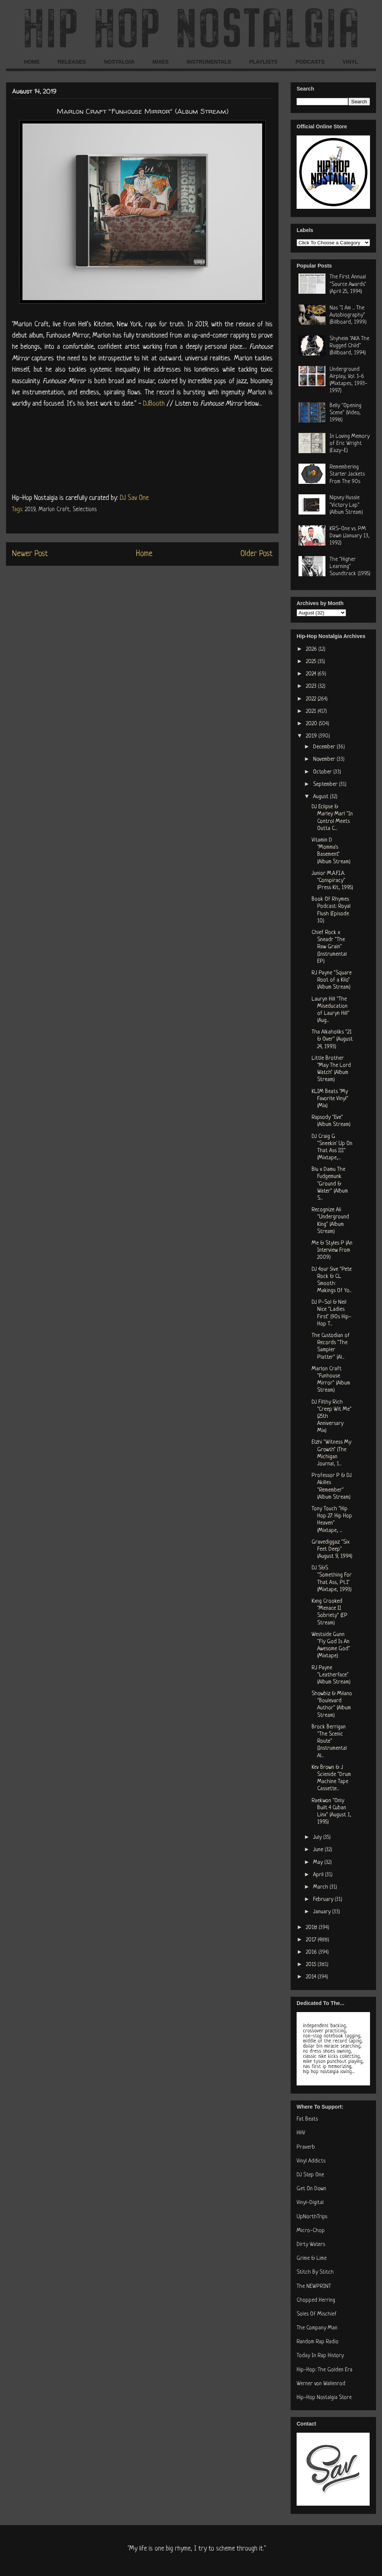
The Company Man (317, 2328)
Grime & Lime (312, 2258)
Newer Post (30, 554)
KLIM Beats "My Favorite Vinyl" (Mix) (330, 1099)
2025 (312, 662)
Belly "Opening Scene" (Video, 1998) (345, 413)
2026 (312, 649)
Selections (85, 509)
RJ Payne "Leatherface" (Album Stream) (331, 1675)
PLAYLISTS (263, 62)
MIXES (160, 62)
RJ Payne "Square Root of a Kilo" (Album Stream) (332, 980)
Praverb (306, 2147)
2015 (312, 1965)
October (323, 772)
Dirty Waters (311, 2244)
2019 (30, 509)
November (325, 759)
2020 (312, 724)
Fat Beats (307, 2119)
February (324, 1899)
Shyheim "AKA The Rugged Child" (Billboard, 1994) (349, 346)
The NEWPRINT (314, 2286)
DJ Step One (310, 2175)
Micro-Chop (311, 2231)
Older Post (256, 554)
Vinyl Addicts (311, 2161)
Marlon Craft (54, 509)
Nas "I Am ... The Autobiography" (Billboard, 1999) (348, 315)
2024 (312, 674)
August (321, 797)
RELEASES (72, 62)
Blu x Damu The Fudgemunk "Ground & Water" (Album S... (330, 1184)
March (321, 1887)
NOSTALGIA (119, 62)
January (322, 1912)
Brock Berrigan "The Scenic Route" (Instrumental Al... (329, 1741)
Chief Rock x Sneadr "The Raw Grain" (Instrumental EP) (329, 947)
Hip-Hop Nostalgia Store (324, 2398)
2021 (312, 711)
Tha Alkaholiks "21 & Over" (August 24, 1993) (332, 1039)
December (325, 747)
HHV (301, 2133)
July (318, 1837)
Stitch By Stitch (315, 2272)
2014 (312, 1977)
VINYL (350, 62)
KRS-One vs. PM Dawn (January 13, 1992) (350, 536)
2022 (312, 699)
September (326, 784)
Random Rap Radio (318, 2342)
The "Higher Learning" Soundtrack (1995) (350, 566)
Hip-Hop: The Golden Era (324, 2370)
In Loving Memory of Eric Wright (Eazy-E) (350, 443)
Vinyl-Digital (310, 2203)
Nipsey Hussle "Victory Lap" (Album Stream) (346, 505)
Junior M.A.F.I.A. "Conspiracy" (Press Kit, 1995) (332, 880)
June (319, 1850)
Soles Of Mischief (317, 2314)
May (318, 1862)
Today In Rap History (320, 2356)
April (319, 1875)
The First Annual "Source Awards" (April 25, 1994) (348, 284)
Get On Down (311, 2189)
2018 (312, 1928)
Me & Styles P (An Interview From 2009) (332, 1250)
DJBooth (154, 404)
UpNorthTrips (312, 2217)
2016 (312, 1952)
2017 (312, 1940)
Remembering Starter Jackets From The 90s (347, 474)
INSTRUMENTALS (209, 62)
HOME (32, 62)
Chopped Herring (316, 2300)
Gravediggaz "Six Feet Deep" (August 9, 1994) (332, 1549)
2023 (312, 686)
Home (144, 554)
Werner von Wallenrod (321, 2384)
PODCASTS (310, 62)
